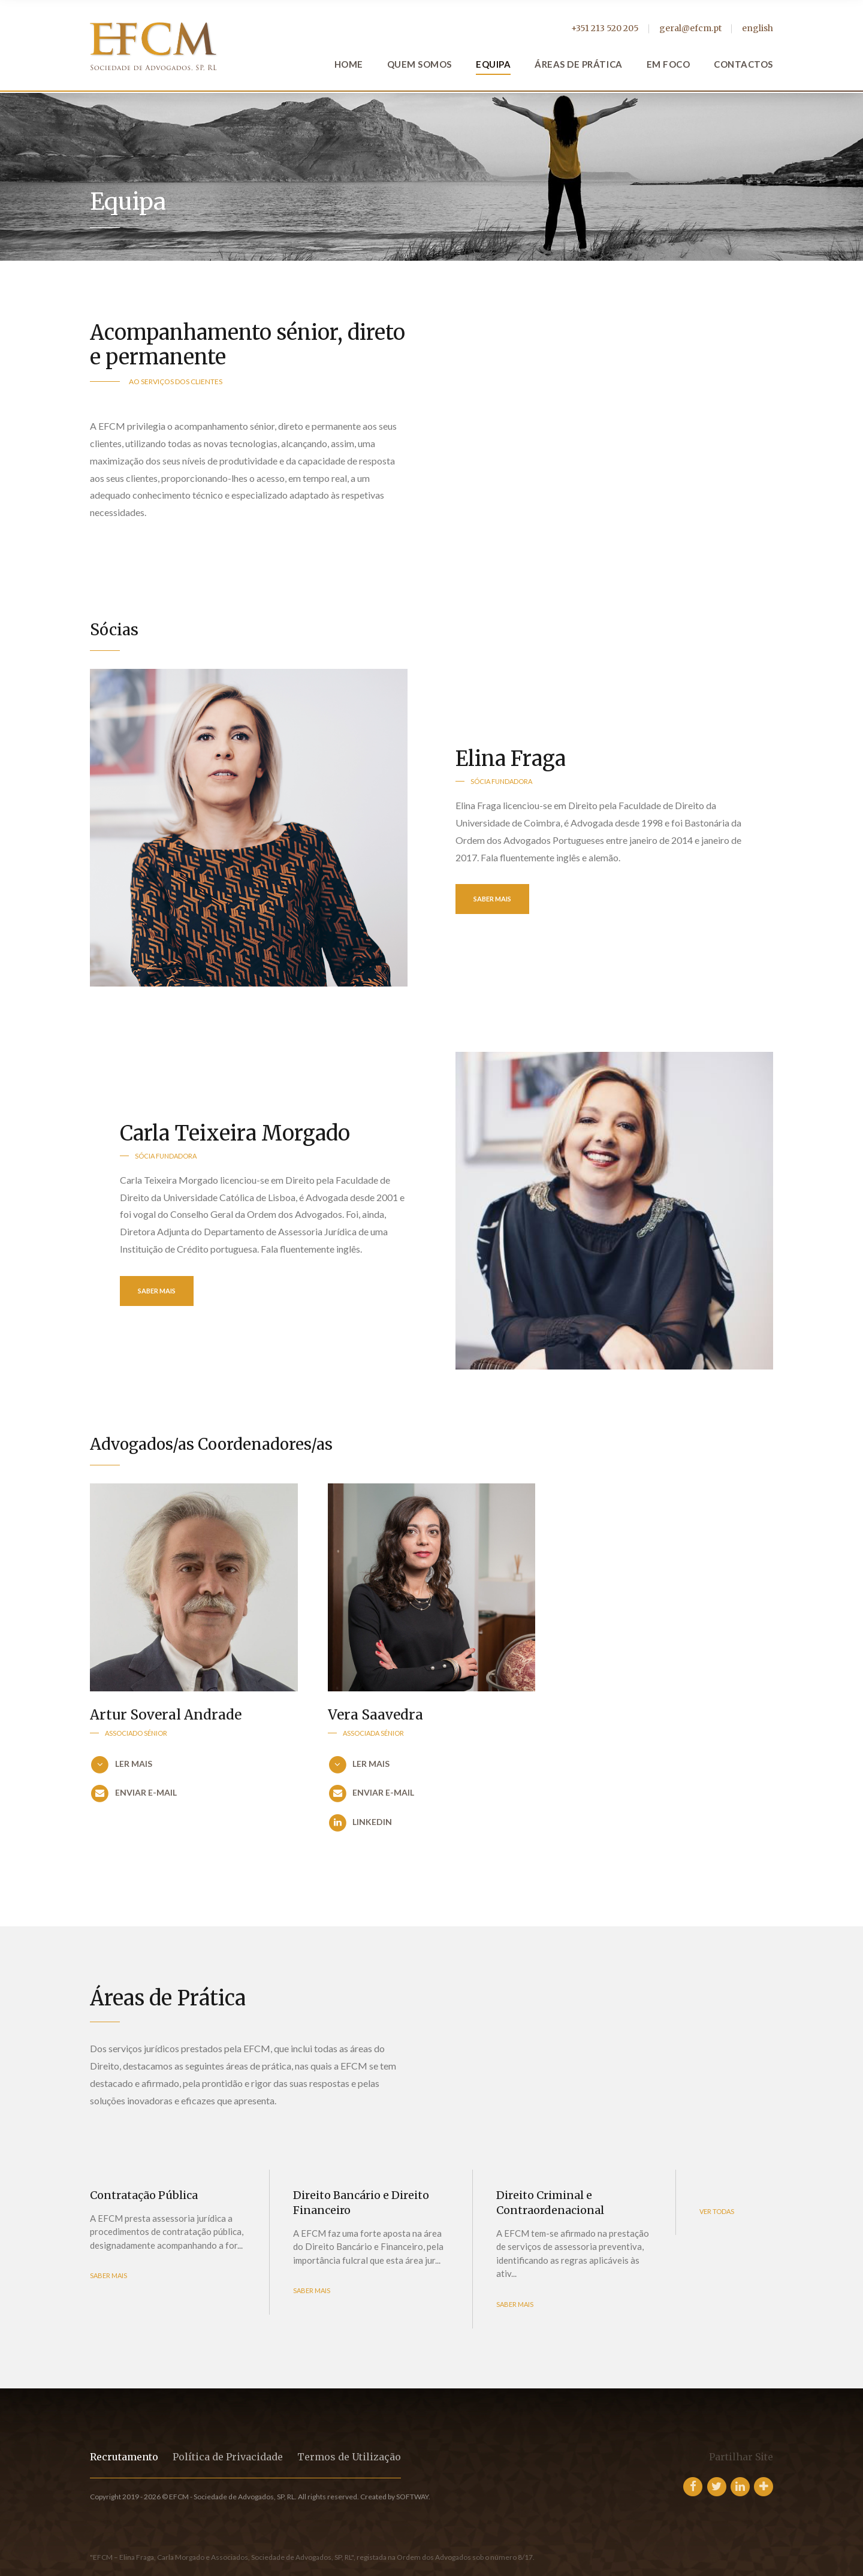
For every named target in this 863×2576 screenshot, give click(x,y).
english (757, 28)
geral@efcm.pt (690, 28)
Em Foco (668, 64)
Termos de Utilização (349, 2457)
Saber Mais (492, 899)
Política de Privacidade (228, 2457)
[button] (194, 1765)
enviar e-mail (146, 1793)
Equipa (493, 64)
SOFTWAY (412, 2496)
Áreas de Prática (578, 64)
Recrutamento (124, 2457)
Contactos (743, 64)
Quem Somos (419, 64)
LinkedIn (372, 1822)
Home (348, 64)
